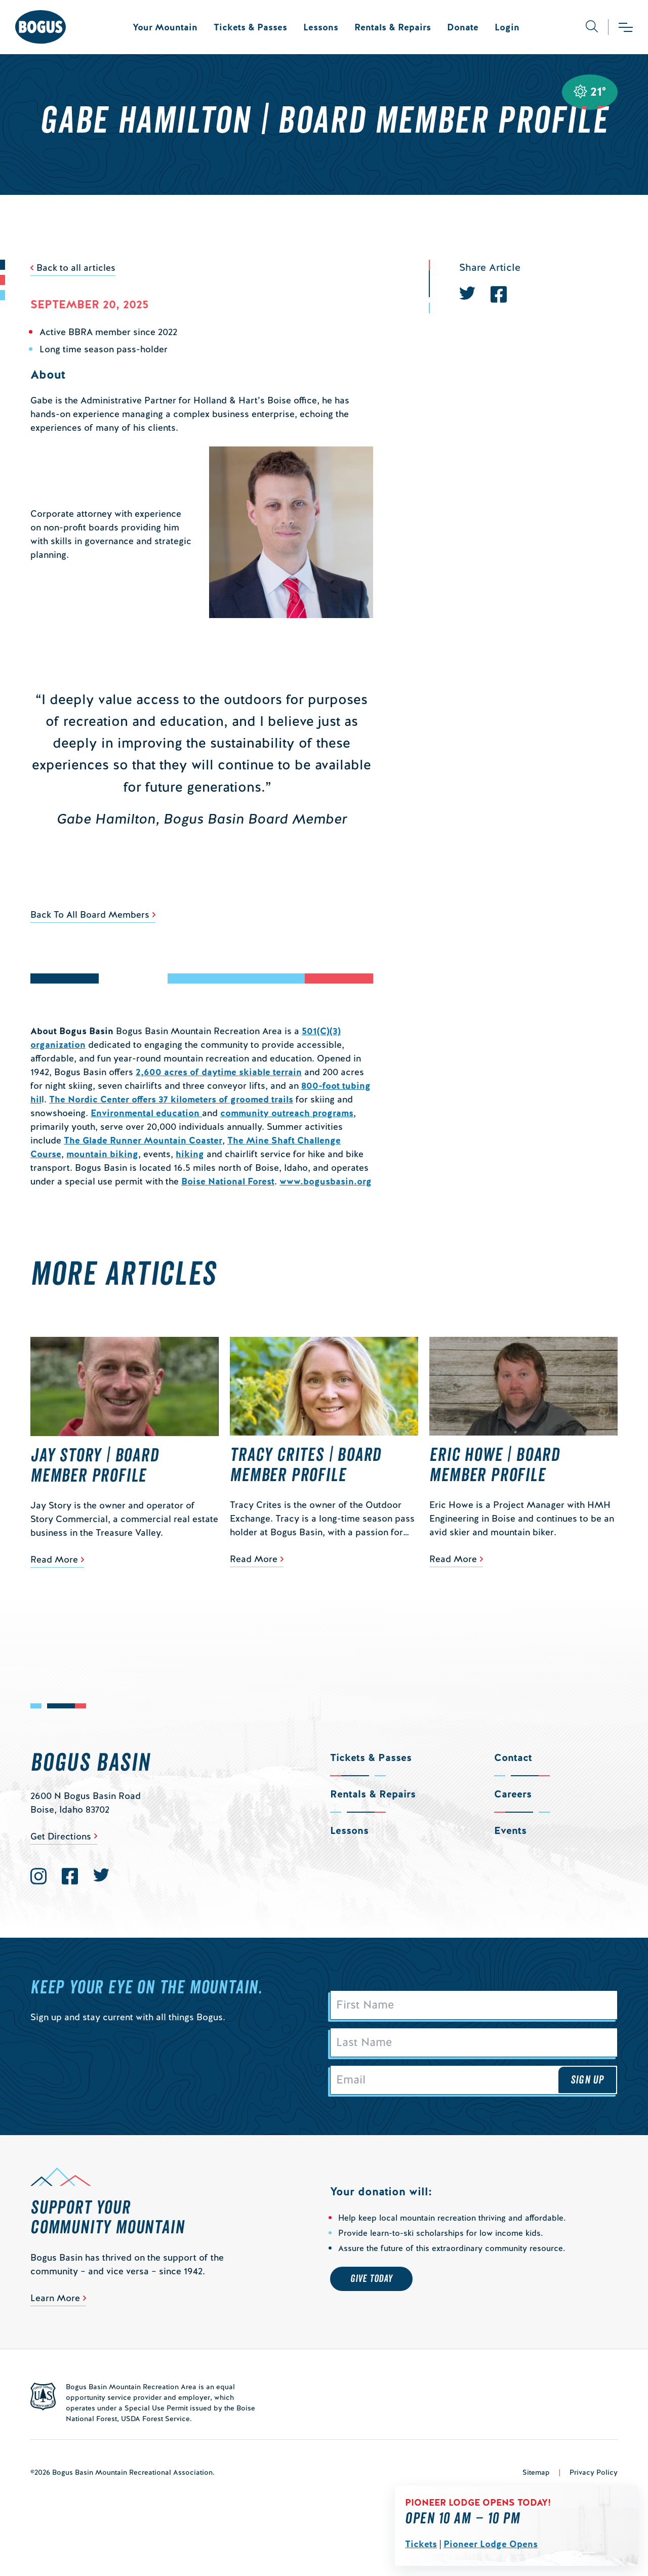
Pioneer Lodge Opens (490, 2544)
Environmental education (146, 1113)
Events (510, 1830)
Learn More (55, 2298)
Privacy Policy (594, 2472)
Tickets (421, 2544)
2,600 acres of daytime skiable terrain (219, 1072)
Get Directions (60, 1836)
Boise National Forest (227, 1181)
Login (507, 27)
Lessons (320, 27)
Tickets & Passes (250, 27)
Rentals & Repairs (392, 27)
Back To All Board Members (89, 914)
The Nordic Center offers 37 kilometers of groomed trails (171, 1099)
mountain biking (102, 1154)
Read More (54, 1559)
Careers (513, 1794)
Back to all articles (75, 267)
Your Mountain (165, 27)
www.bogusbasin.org (325, 1181)
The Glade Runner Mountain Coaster (143, 1140)
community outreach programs (286, 1113)
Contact (513, 1757)
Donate (462, 27)
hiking (190, 1154)
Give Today (371, 2278)
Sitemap (536, 2472)
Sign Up (587, 2080)
